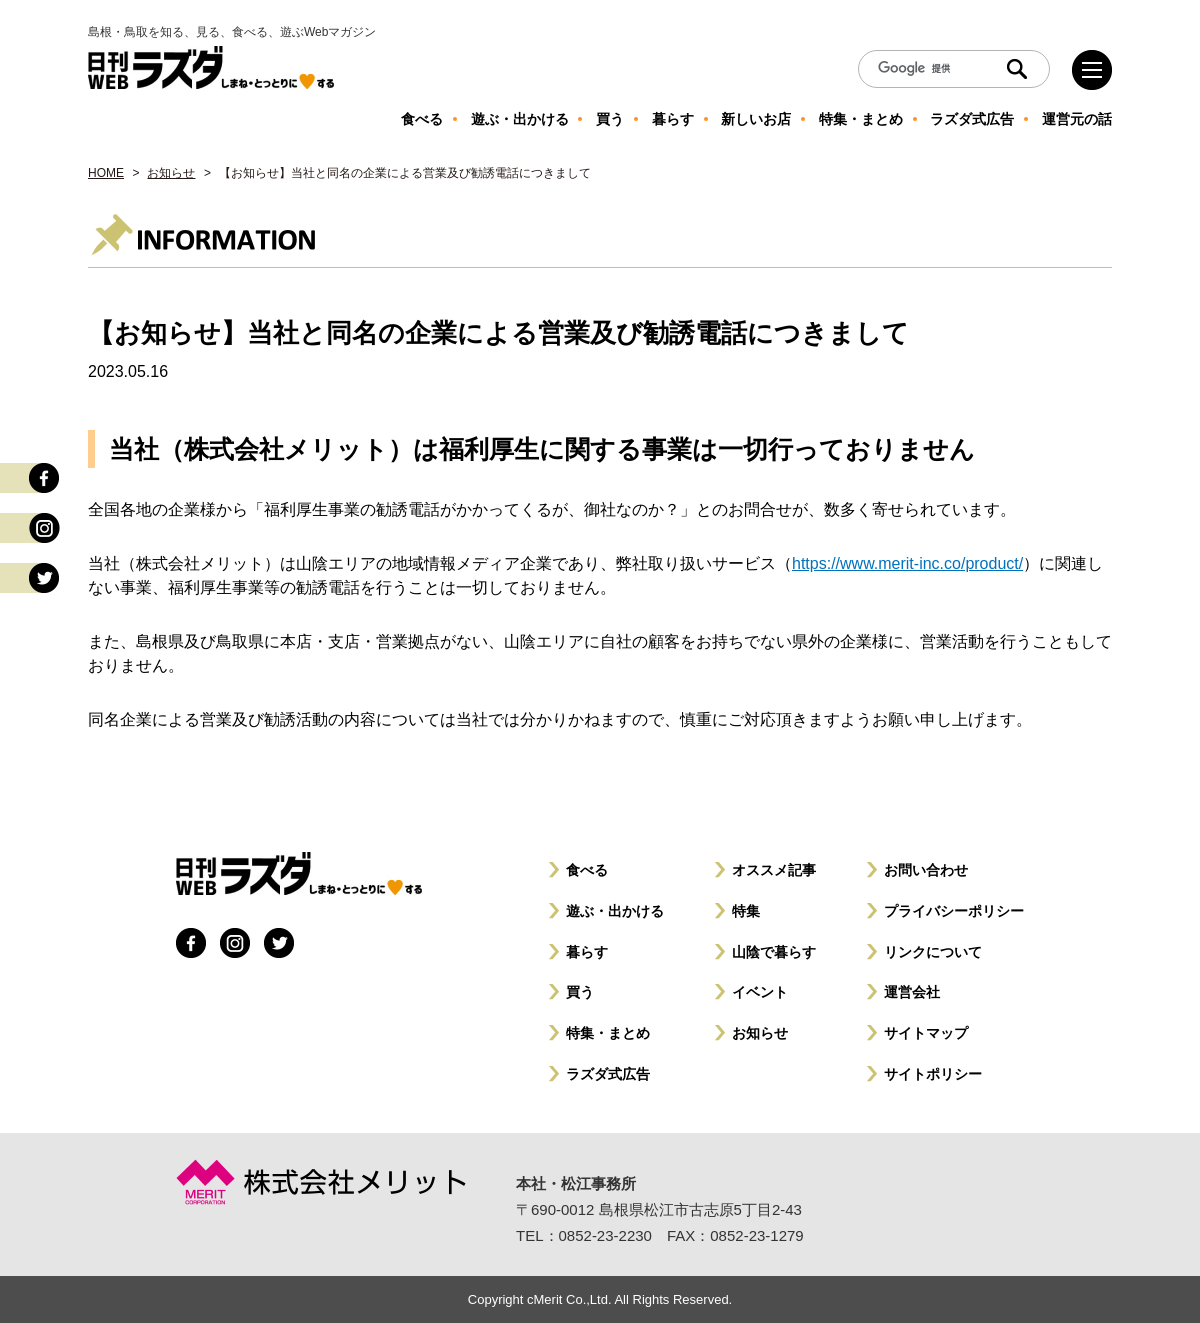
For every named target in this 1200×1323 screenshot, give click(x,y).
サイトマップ (926, 1033)
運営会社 (912, 992)
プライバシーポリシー (954, 911)
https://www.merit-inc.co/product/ (907, 563)
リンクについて (933, 952)
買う (580, 992)
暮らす (587, 952)
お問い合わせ (926, 870)
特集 (746, 911)
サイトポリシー (933, 1074)
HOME (106, 173)
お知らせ (171, 173)
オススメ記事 (774, 870)
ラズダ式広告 (608, 1074)
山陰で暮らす (774, 952)
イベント (760, 992)
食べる (587, 870)
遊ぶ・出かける (615, 911)
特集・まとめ (608, 1033)
